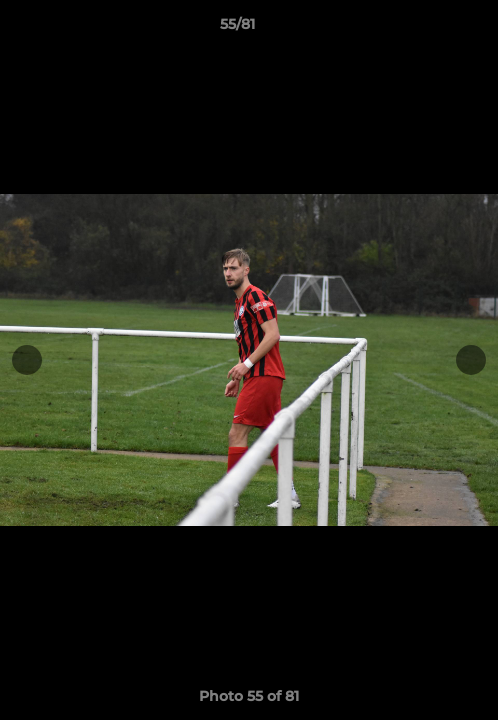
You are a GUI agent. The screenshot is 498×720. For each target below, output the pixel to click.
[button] (426, 29)
